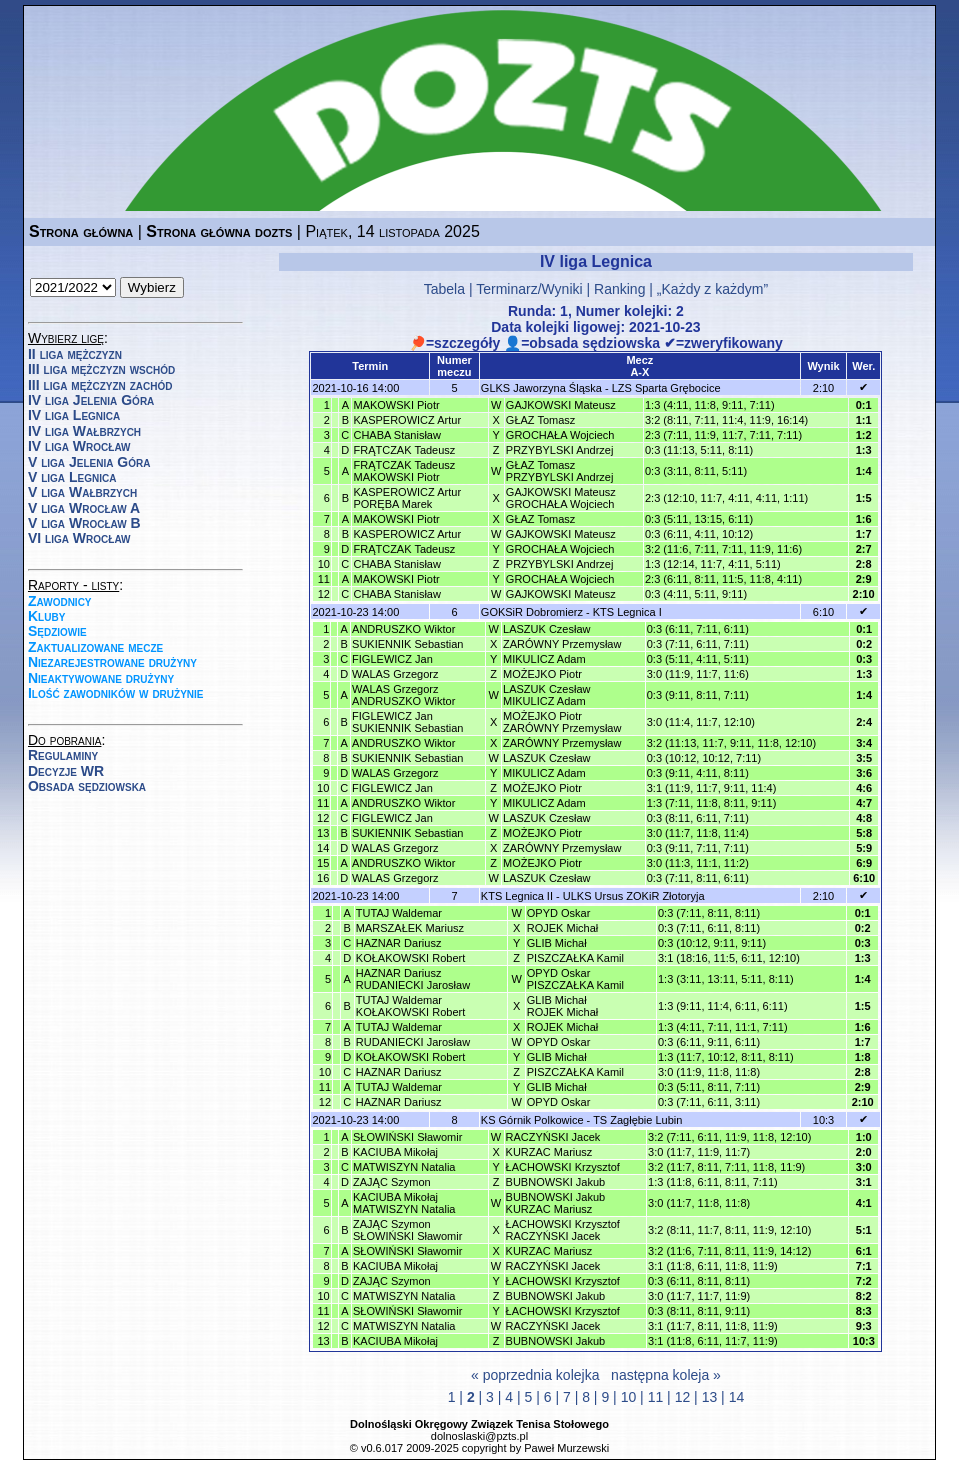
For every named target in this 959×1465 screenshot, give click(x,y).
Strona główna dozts (219, 231)
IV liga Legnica (74, 415)
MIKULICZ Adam (544, 659)
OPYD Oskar (559, 913)
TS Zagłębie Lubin (637, 1120)
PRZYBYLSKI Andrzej (560, 450)
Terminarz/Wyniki (529, 289)
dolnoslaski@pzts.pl (479, 1436)
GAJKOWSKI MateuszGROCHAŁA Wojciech (561, 498)
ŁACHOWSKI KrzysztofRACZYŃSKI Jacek (563, 1230)
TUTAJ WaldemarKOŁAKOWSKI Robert (410, 1006)
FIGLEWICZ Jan (392, 659)
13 (710, 1397)
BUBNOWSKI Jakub (556, 1182)
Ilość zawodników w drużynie (116, 693)
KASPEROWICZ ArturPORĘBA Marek (407, 498)
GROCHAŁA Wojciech (560, 435)
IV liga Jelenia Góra (91, 400)
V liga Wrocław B (84, 523)
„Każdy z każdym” (712, 289)
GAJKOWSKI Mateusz (561, 405)
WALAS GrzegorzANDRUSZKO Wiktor (403, 695)
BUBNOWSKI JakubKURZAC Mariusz (556, 1203)
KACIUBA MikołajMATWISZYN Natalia (404, 1203)
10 (629, 1397)
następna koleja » (666, 1375)
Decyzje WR (66, 771)
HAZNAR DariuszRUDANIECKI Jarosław (413, 979)
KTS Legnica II (517, 896)
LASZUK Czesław (546, 629)
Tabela (444, 289)
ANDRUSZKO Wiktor (403, 629)
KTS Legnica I (627, 612)
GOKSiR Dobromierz (532, 612)
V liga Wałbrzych (82, 492)
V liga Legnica (72, 477)
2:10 (823, 388)
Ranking (619, 289)
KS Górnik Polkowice (532, 1120)
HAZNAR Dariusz (399, 943)
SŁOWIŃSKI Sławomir (407, 1137)
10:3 (823, 1120)
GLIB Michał (557, 943)
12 (683, 1397)
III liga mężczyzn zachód (100, 385)
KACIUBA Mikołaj (395, 1152)
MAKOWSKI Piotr (396, 405)
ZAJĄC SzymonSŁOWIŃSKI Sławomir (407, 1230)
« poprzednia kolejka (535, 1375)
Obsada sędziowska (87, 786)
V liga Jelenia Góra (89, 462)
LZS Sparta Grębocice (666, 388)
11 (656, 1397)
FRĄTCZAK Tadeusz (404, 450)
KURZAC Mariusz (549, 1152)
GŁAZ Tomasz (541, 420)
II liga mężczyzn (75, 354)
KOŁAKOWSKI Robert (410, 958)
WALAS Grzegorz (395, 674)
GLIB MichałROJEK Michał (563, 1006)
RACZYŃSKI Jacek (553, 1137)
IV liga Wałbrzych (84, 431)
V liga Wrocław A (84, 508)
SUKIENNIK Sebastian (407, 644)
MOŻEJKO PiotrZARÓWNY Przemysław (562, 722)
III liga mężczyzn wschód (101, 369)
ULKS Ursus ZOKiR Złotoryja (634, 896)
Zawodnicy (60, 601)
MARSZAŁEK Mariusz (410, 928)
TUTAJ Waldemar (399, 913)
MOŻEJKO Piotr (542, 674)
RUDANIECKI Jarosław (413, 1042)
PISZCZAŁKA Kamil (575, 958)
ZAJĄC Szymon (392, 1182)
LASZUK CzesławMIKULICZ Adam (546, 695)
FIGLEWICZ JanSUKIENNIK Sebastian (407, 722)
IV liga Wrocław (79, 446)
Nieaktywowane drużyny (101, 678)
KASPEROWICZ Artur (407, 420)
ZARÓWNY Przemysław (562, 644)
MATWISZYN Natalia (404, 1167)
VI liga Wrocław (79, 538)
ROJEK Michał (563, 928)
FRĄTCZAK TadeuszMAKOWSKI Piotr (404, 471)
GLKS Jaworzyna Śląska (541, 388)
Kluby (46, 616)
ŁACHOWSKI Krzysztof (563, 1167)
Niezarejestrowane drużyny (112, 662)
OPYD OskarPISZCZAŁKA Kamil (575, 979)
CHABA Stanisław (396, 435)
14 (737, 1397)
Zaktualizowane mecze (95, 647)
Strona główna (81, 231)
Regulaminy (63, 755)
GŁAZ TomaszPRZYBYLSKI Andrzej (560, 471)
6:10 (823, 612)
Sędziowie (57, 631)
